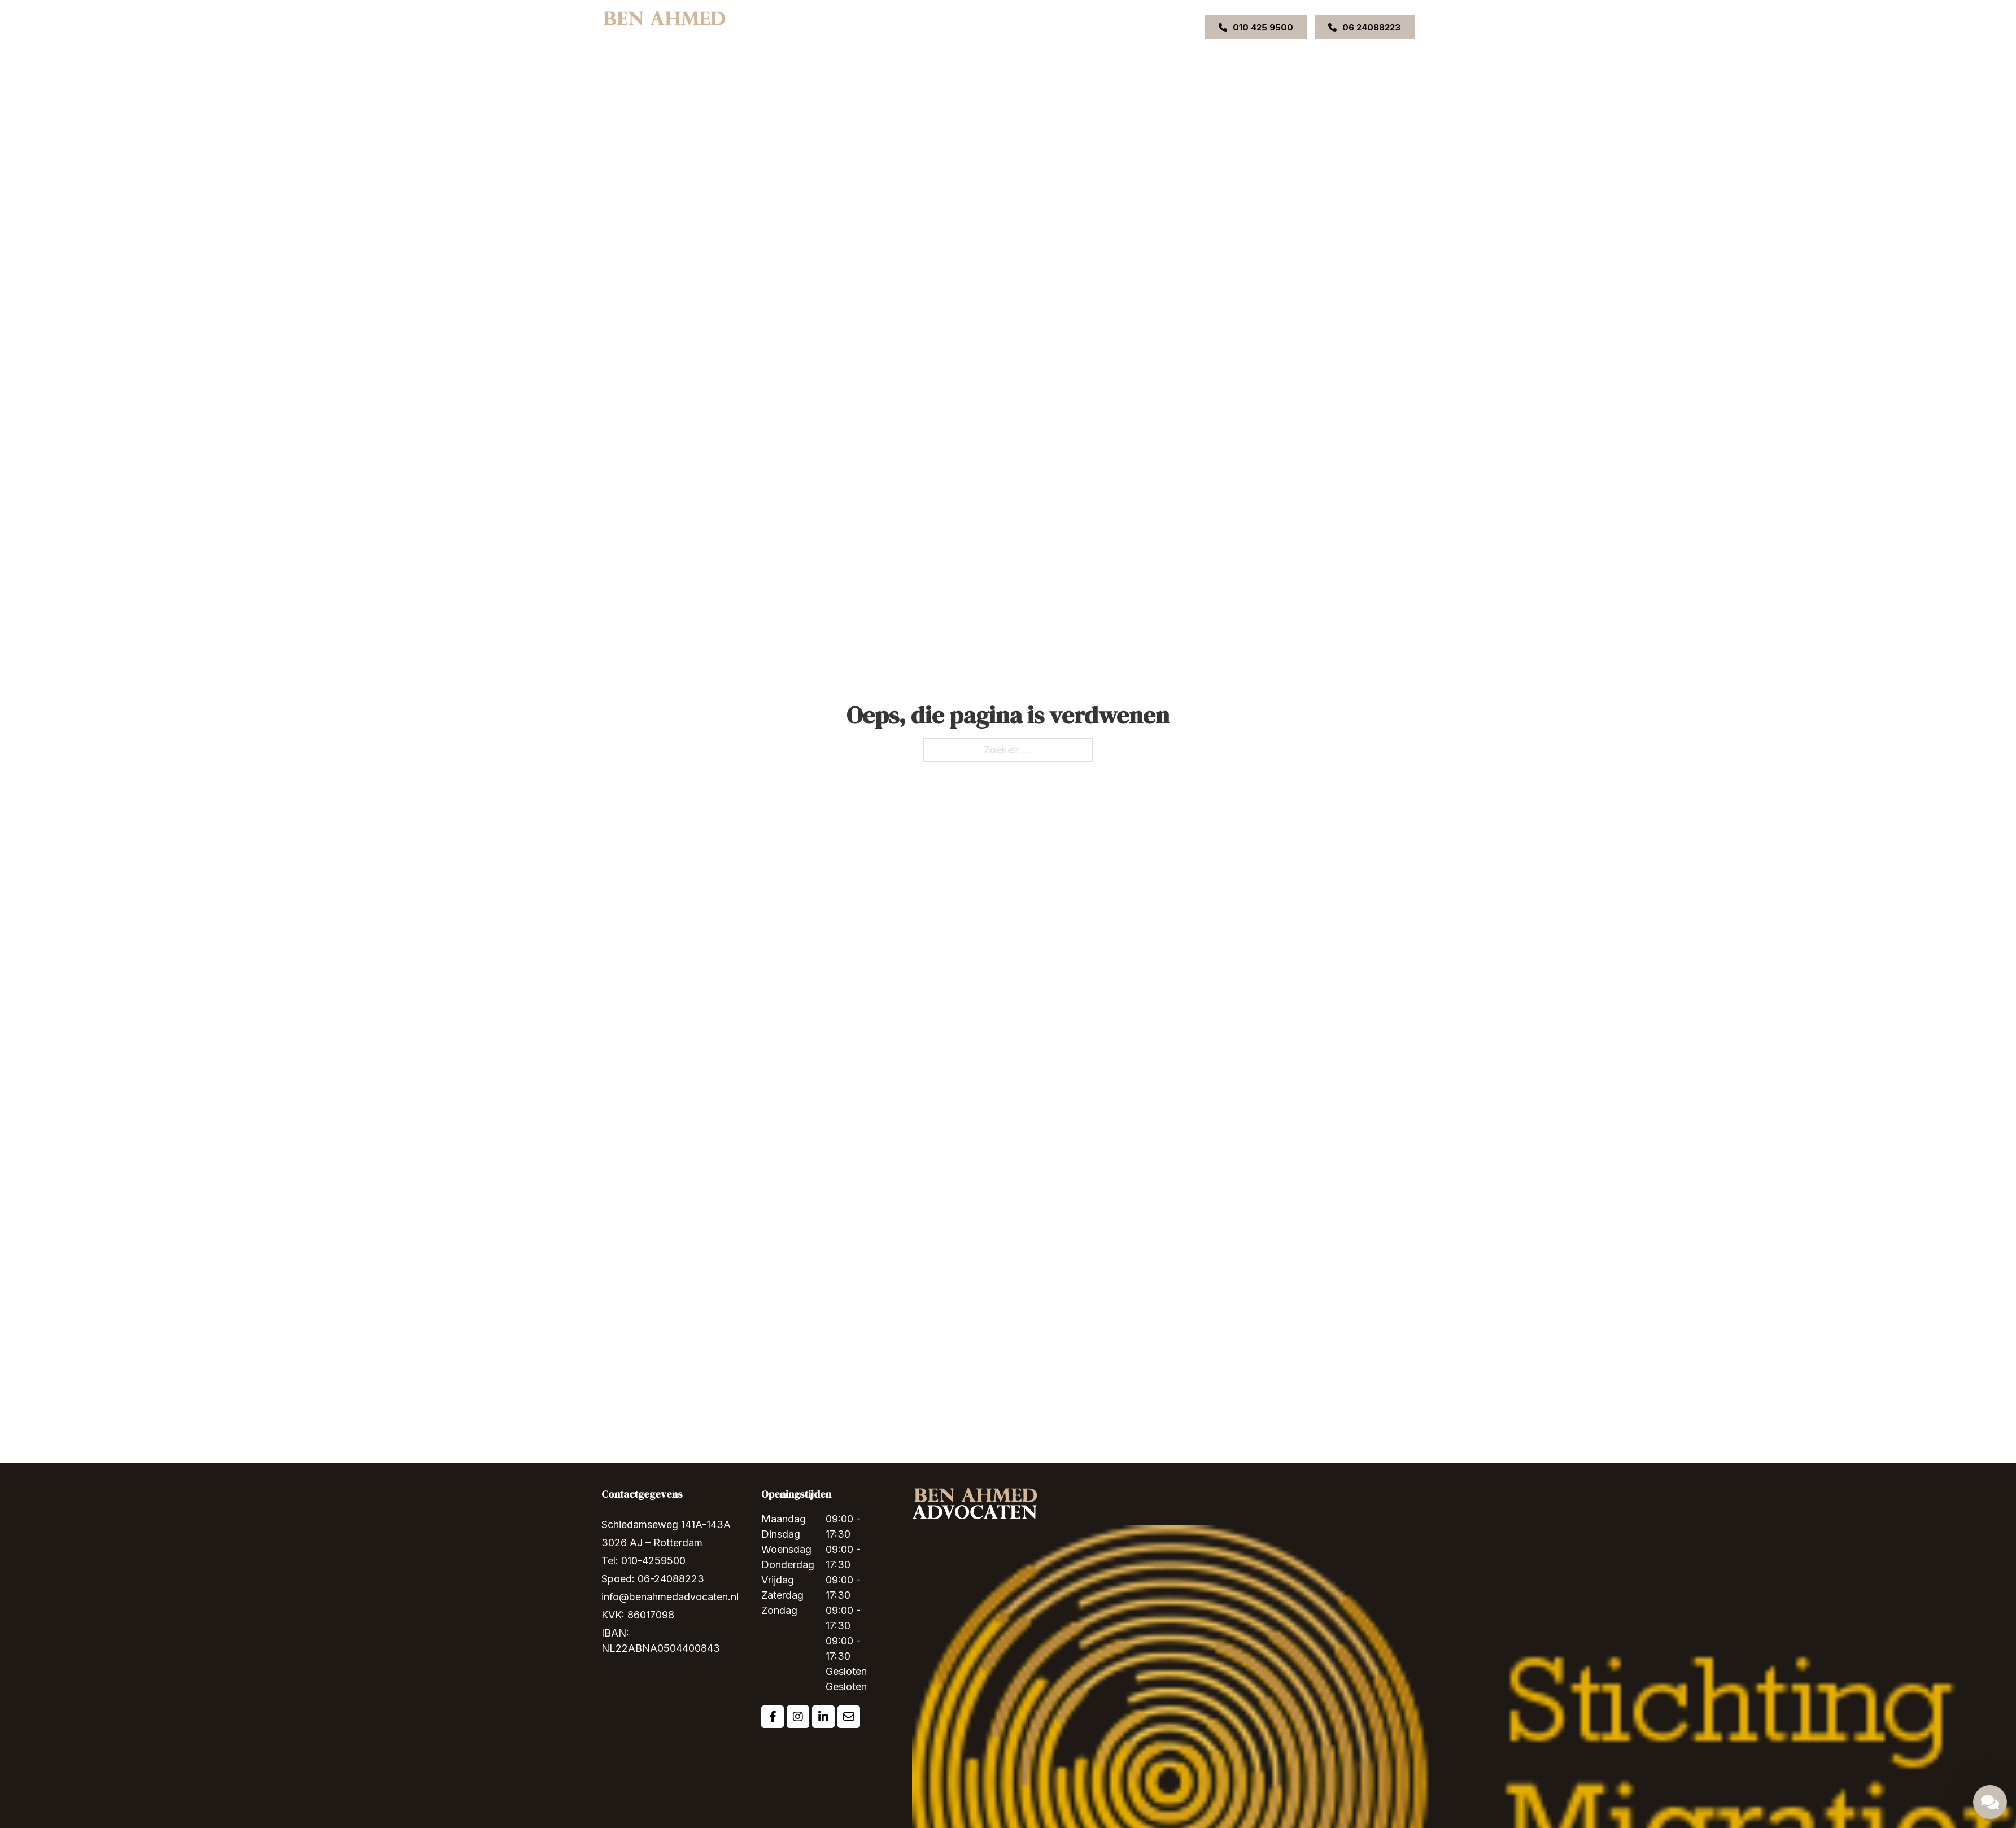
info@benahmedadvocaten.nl (670, 1597)
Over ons (861, 27)
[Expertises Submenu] (938, 27)
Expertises (912, 27)
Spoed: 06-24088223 (652, 1579)
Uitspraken (1025, 27)
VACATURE (1123, 27)
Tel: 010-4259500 (643, 1561)
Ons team (974, 27)
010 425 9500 (1256, 27)
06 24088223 (1364, 27)
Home (819, 27)
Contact (1074, 27)
